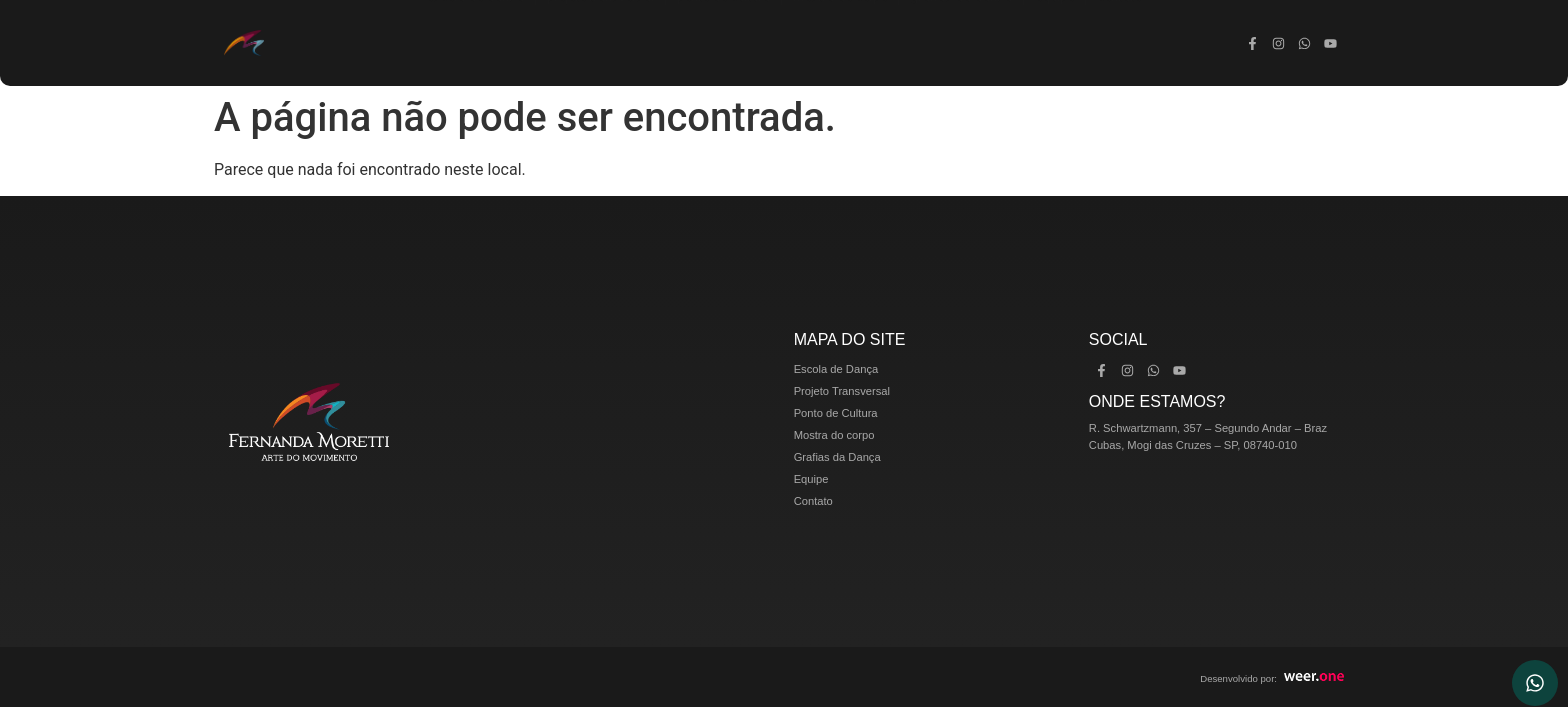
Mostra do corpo (840, 43)
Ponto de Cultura (723, 43)
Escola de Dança (475, 43)
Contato (1119, 43)
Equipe (1054, 43)
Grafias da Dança (961, 43)
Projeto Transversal (600, 43)
